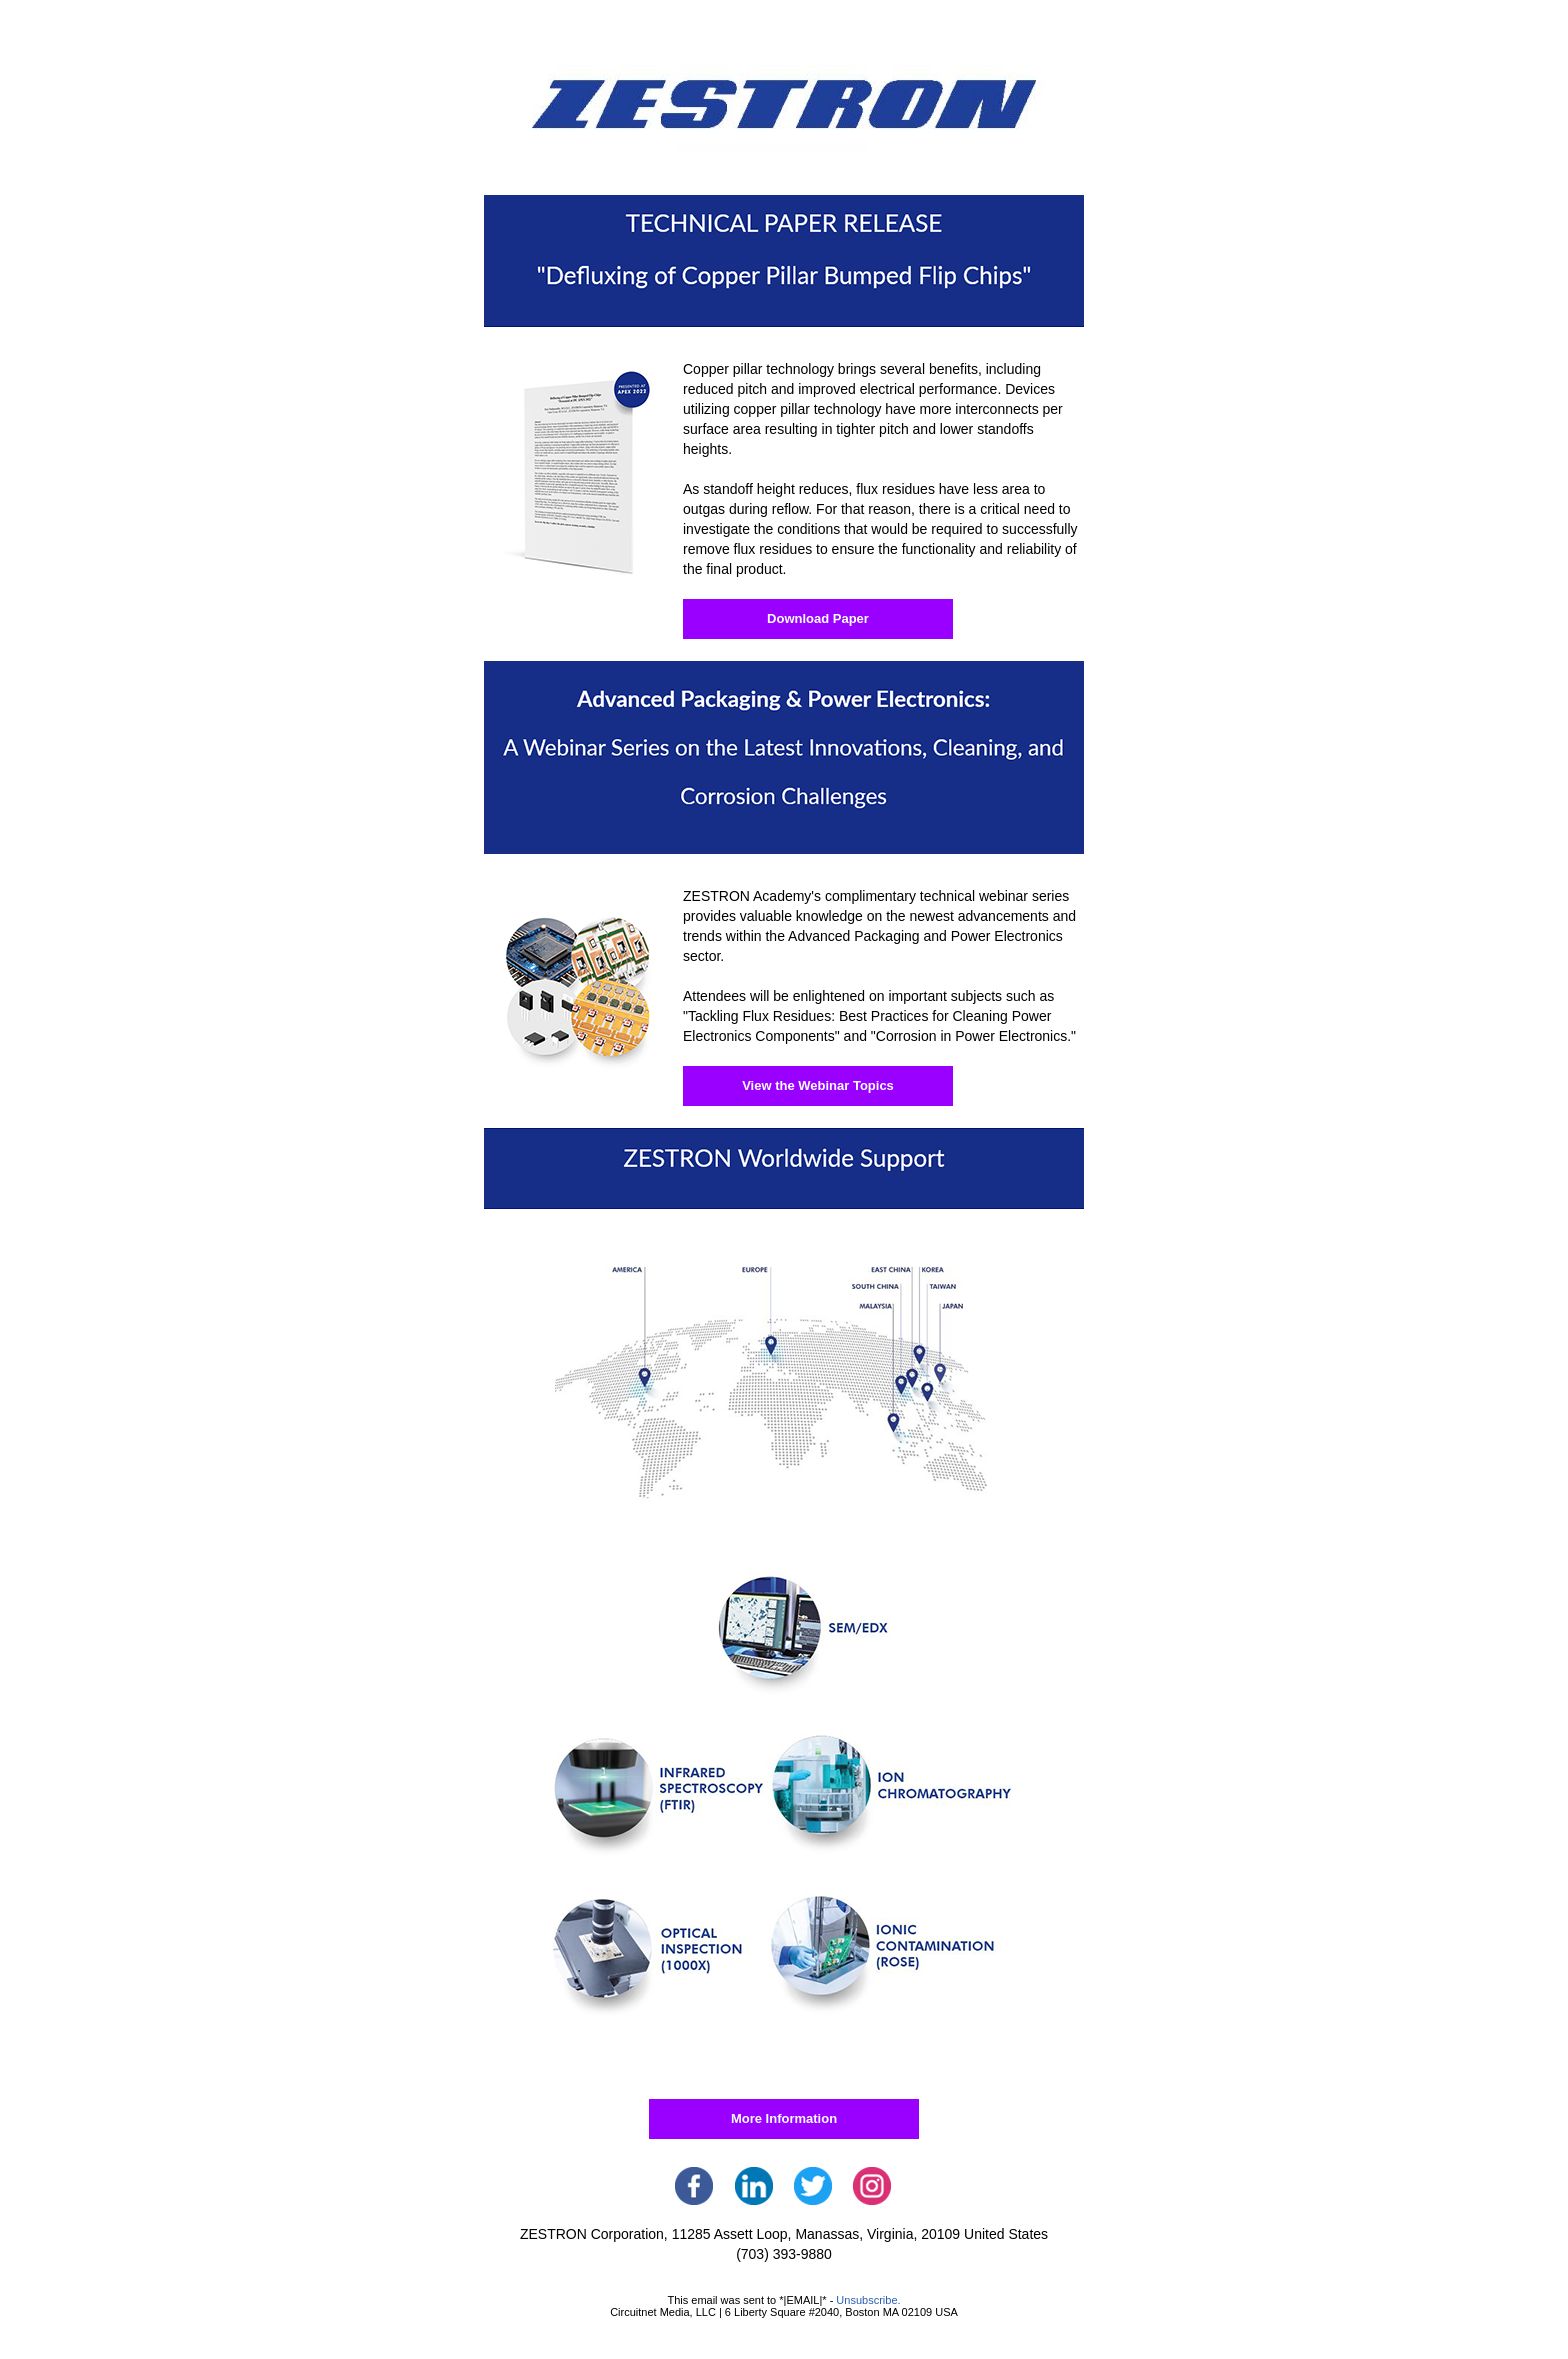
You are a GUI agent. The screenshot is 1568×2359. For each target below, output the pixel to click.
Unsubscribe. (868, 2300)
